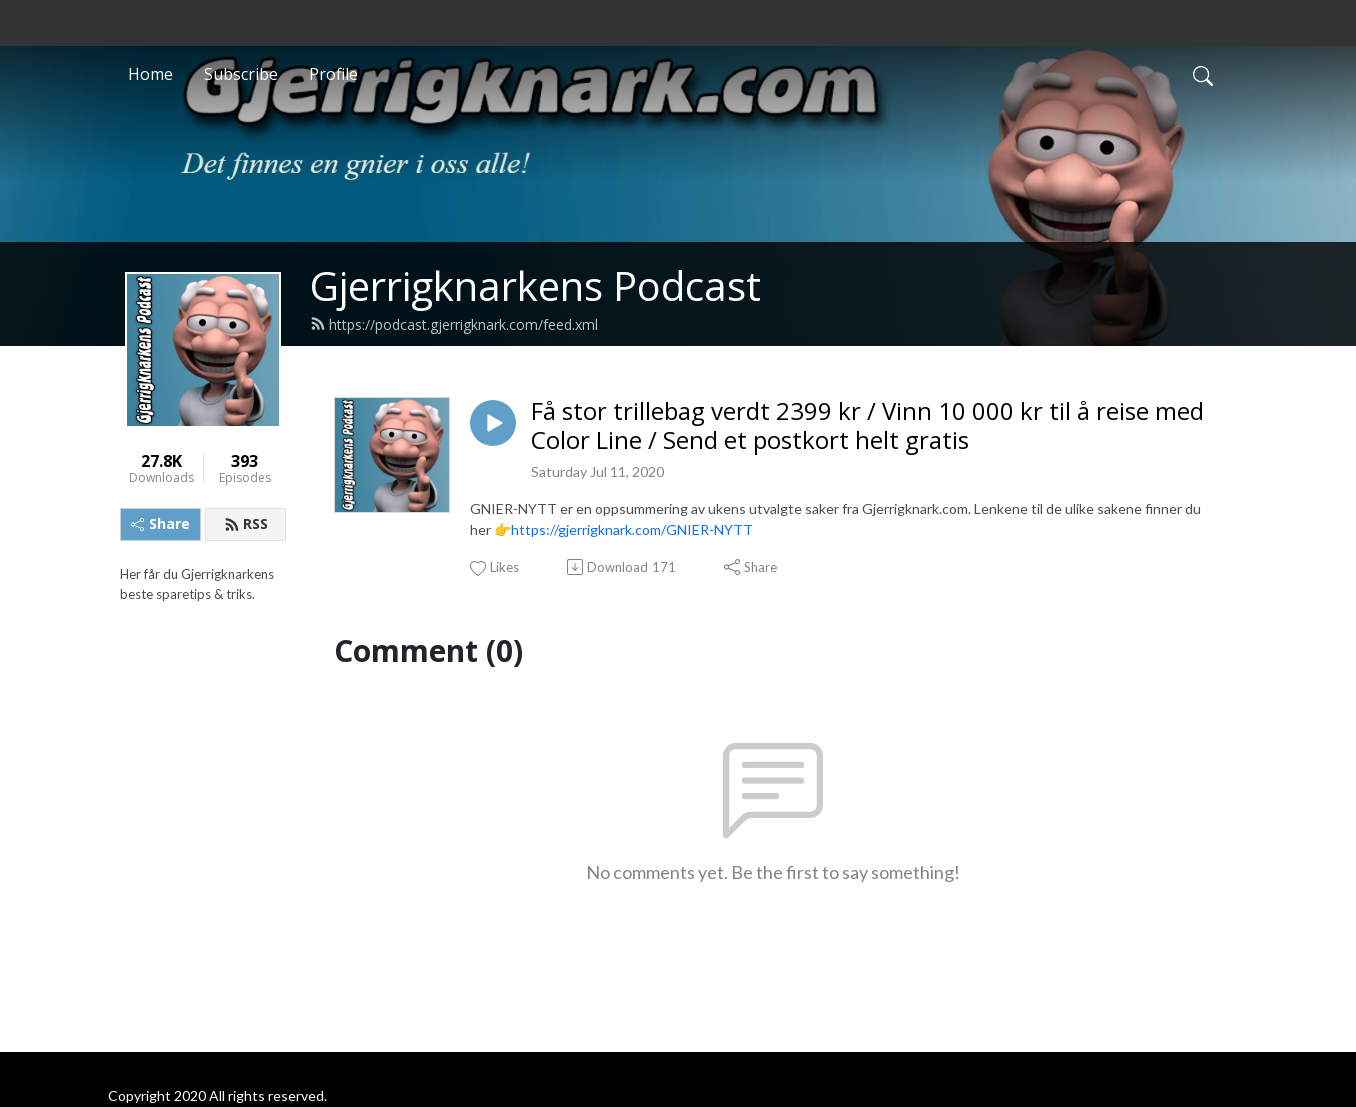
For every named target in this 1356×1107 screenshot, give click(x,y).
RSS (246, 523)
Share (160, 523)
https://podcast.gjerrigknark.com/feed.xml (454, 324)
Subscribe (241, 74)
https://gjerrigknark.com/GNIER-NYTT (632, 529)
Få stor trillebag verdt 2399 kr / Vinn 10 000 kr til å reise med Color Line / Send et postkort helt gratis (867, 426)
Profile (333, 74)
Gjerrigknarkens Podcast (535, 285)
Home (150, 74)
